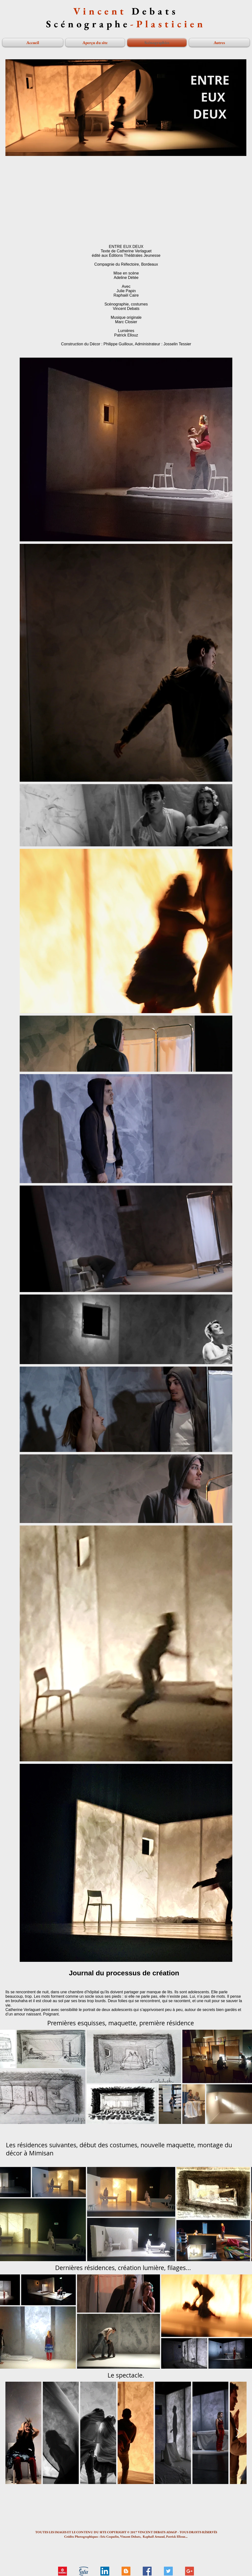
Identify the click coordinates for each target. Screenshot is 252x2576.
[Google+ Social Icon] (189, 2571)
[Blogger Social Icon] (126, 2571)
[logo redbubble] (62, 2571)
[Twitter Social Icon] (168, 2571)
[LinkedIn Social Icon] (104, 2571)
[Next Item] (238, 2433)
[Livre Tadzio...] (83, 2571)
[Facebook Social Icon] (147, 2571)
